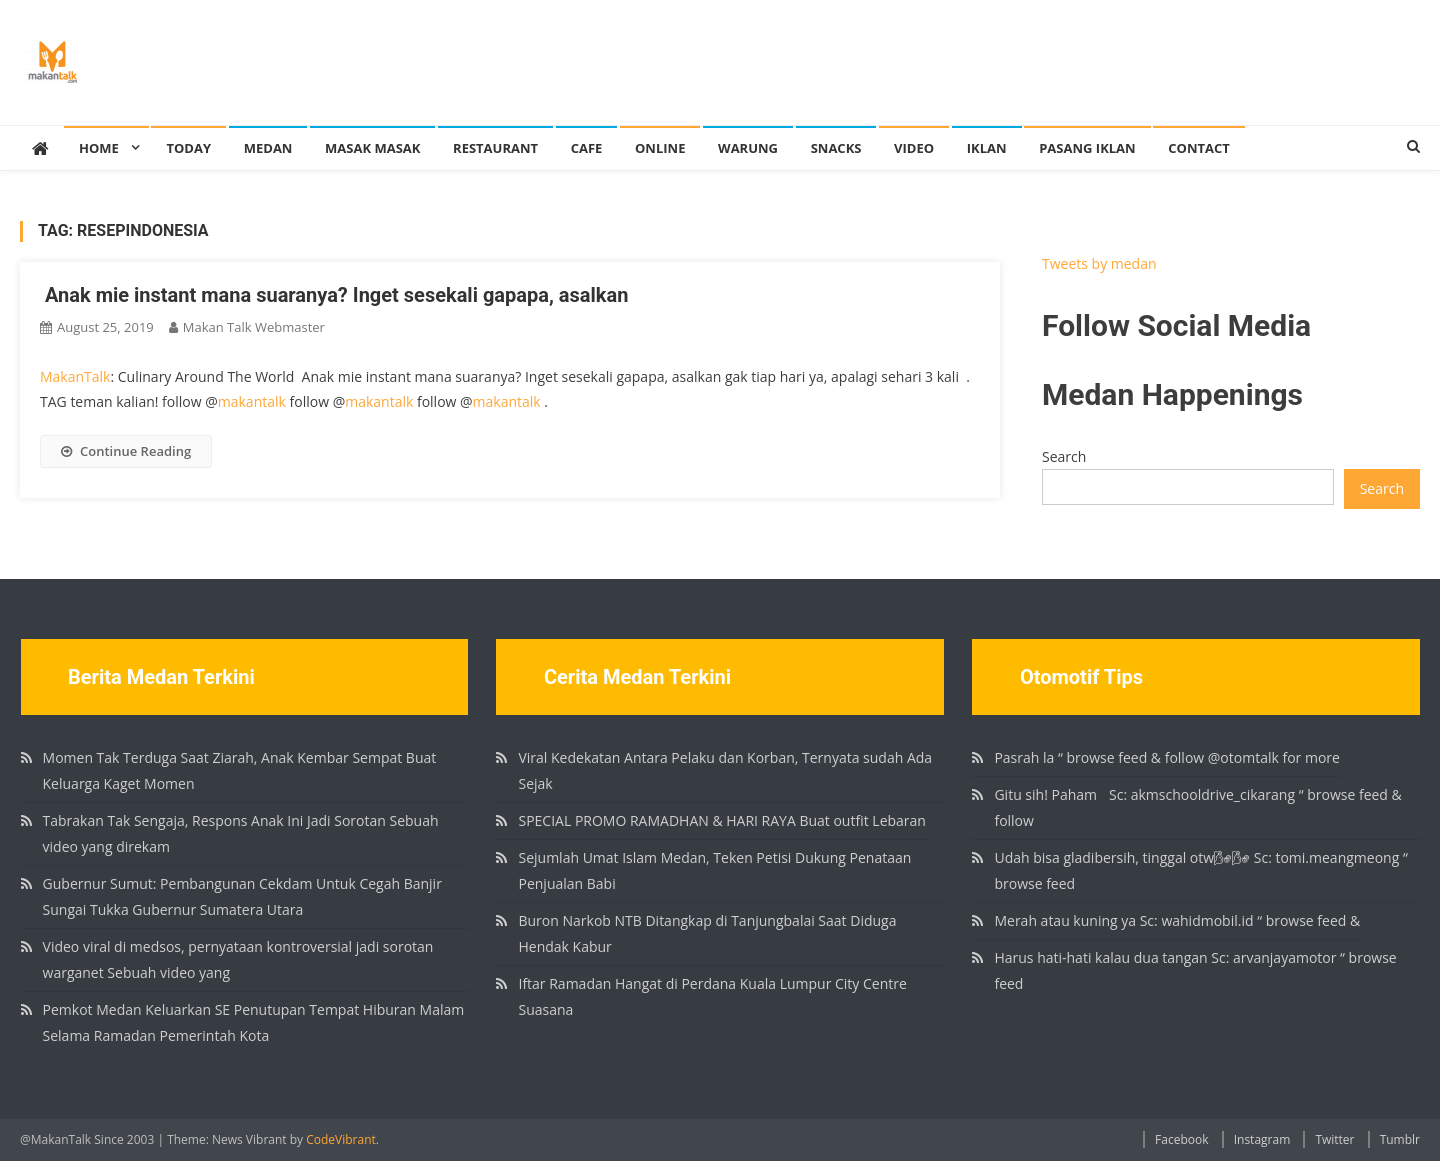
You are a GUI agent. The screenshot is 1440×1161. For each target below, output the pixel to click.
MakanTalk (75, 376)
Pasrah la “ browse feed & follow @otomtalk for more (1166, 757)
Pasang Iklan (1087, 148)
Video (914, 148)
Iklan (987, 148)
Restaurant (495, 148)
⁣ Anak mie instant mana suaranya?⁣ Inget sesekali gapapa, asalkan (334, 295)
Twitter (1334, 1139)
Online (660, 148)
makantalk (252, 401)
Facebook (1181, 1139)
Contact (1199, 148)
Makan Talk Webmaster (254, 327)
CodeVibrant (341, 1139)
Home (99, 148)
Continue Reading (126, 451)
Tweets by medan (1099, 263)
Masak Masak (372, 148)
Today (188, 148)
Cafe (587, 148)
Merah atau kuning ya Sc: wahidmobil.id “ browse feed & (1177, 920)
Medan (268, 148)
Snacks (836, 148)
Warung (748, 148)
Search (1064, 456)
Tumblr (1400, 1139)
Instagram (1262, 1139)
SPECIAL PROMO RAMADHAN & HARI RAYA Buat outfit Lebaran (721, 820)
